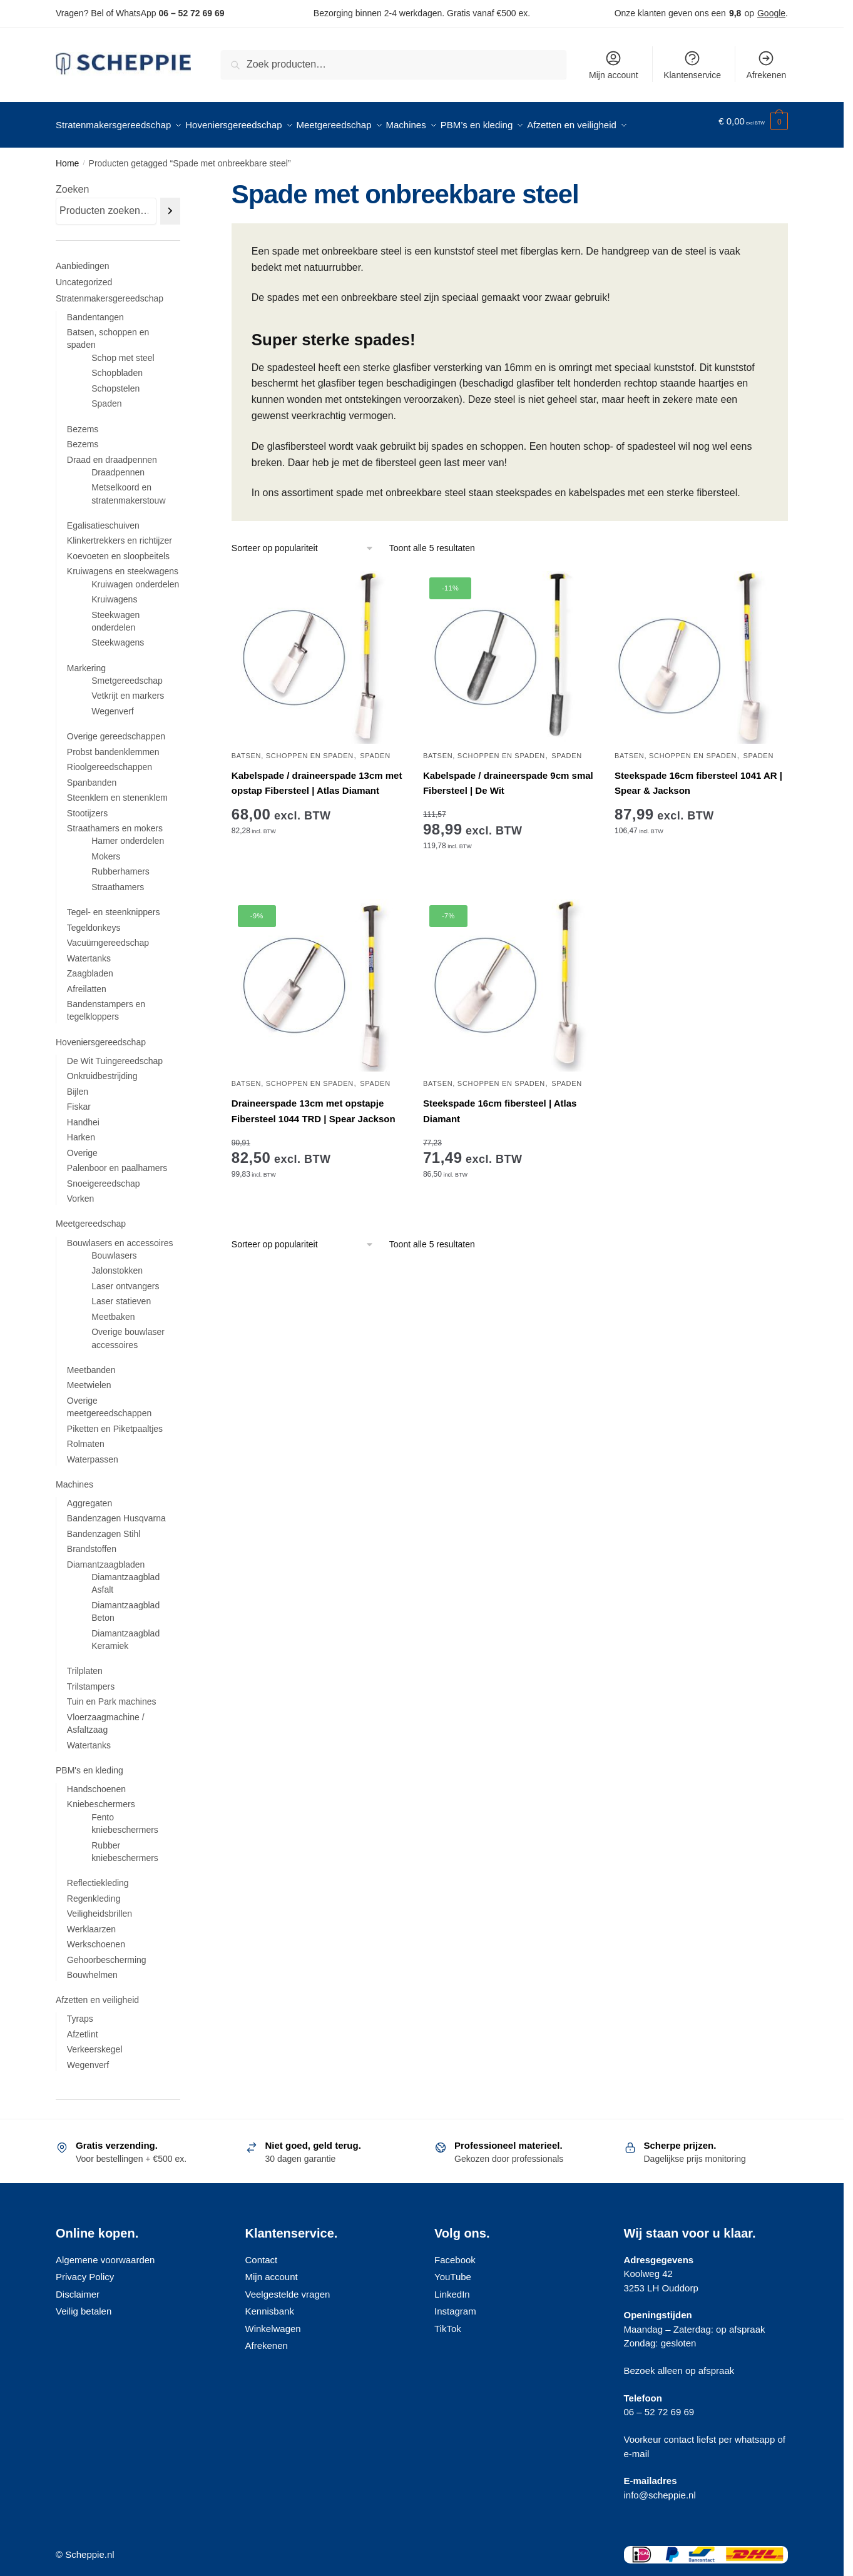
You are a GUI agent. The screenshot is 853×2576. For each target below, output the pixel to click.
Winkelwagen (273, 2321)
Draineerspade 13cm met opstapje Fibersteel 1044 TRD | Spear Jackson (314, 1103)
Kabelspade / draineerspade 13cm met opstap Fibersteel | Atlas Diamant (317, 775)
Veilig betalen (83, 2303)
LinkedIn (452, 2286)
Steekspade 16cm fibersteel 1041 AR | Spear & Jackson (698, 775)
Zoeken (72, 181)
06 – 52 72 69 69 (191, 13)
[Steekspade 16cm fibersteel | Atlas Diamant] (509, 977)
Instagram (455, 2303)
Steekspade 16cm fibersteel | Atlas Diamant (499, 1103)
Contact (261, 2252)
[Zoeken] (170, 203)
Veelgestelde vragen (287, 2286)
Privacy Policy (85, 2269)
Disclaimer (78, 2286)
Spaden (375, 748)
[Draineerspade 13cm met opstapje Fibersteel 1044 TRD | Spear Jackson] (318, 977)
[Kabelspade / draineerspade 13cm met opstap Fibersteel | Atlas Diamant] (318, 650)
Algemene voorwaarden (105, 2252)
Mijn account (613, 64)
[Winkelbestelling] (303, 541)
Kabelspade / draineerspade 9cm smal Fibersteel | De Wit (508, 775)
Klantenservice (692, 64)
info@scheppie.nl (660, 2487)
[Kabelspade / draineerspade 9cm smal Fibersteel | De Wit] (509, 650)
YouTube (452, 2269)
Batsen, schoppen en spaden (293, 748)
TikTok (447, 2321)
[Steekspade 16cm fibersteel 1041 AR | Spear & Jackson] (701, 650)
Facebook (455, 2252)
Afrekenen (766, 64)
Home (67, 156)
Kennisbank (269, 2303)
